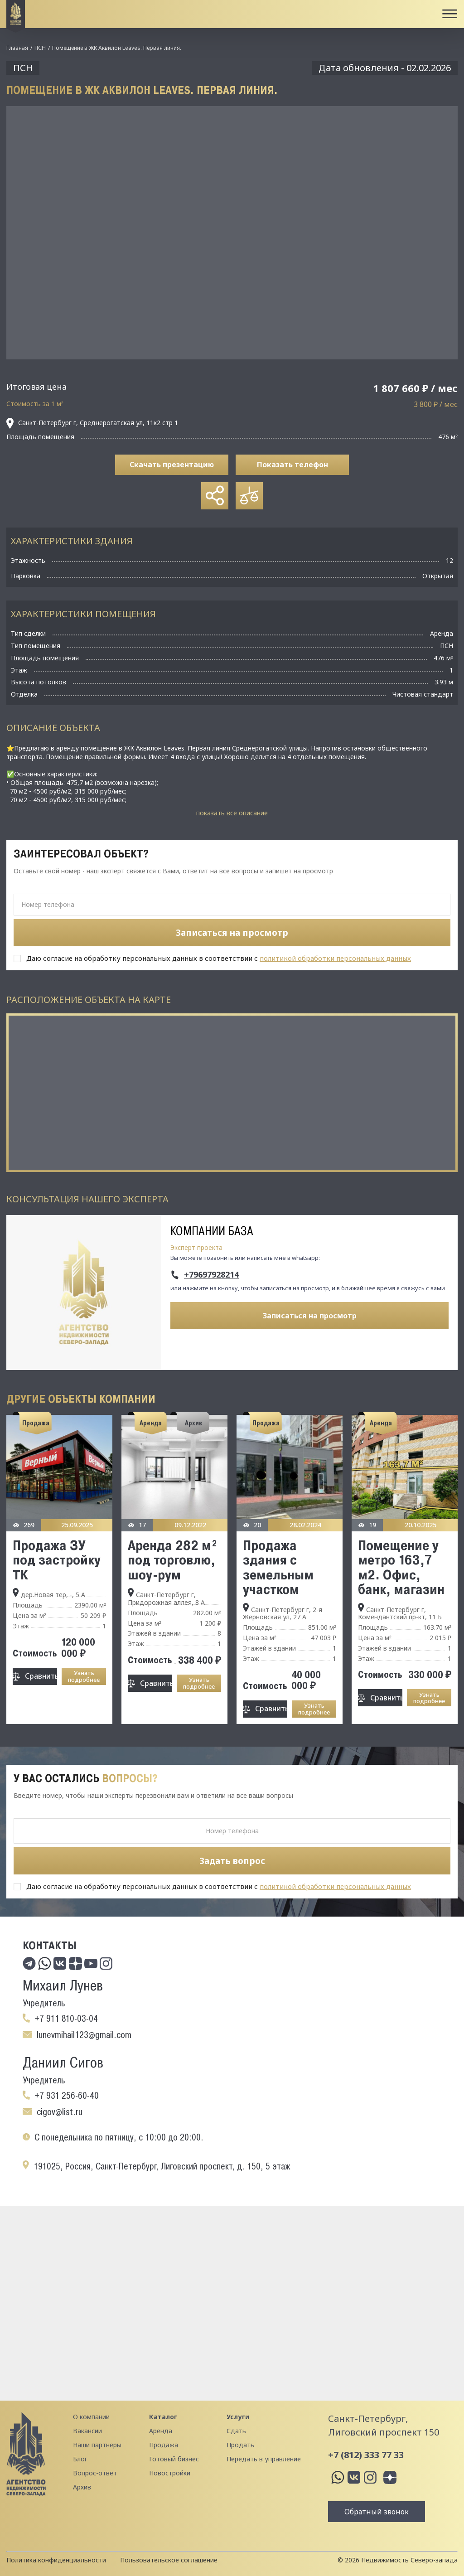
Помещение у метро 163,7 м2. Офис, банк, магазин (401, 1567)
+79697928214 (211, 1275)
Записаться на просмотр (310, 1316)
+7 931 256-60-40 (66, 2095)
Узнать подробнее (84, 1676)
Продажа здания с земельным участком (278, 1567)
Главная (17, 48)
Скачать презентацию (172, 465)
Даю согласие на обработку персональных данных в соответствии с (218, 958)
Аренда (160, 2430)
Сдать (236, 2430)
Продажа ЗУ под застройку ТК (57, 1560)
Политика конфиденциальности (56, 2560)
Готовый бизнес (174, 2459)
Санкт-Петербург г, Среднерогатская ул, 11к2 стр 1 (92, 423)
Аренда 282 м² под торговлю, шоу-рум (173, 1560)
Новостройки (169, 2473)
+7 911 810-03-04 (66, 2018)
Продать (240, 2444)
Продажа (163, 2444)
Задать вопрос (232, 1861)
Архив (82, 2487)
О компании (91, 2416)
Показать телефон (292, 465)
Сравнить (41, 1676)
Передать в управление (264, 2459)
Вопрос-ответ (95, 2473)
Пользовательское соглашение (169, 2560)
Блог (80, 2459)
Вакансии (87, 2430)
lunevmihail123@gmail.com (84, 2034)
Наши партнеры (97, 2444)
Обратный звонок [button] (376, 2512)
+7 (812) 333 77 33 (366, 2455)
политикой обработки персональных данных (335, 958)
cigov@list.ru (59, 2111)
